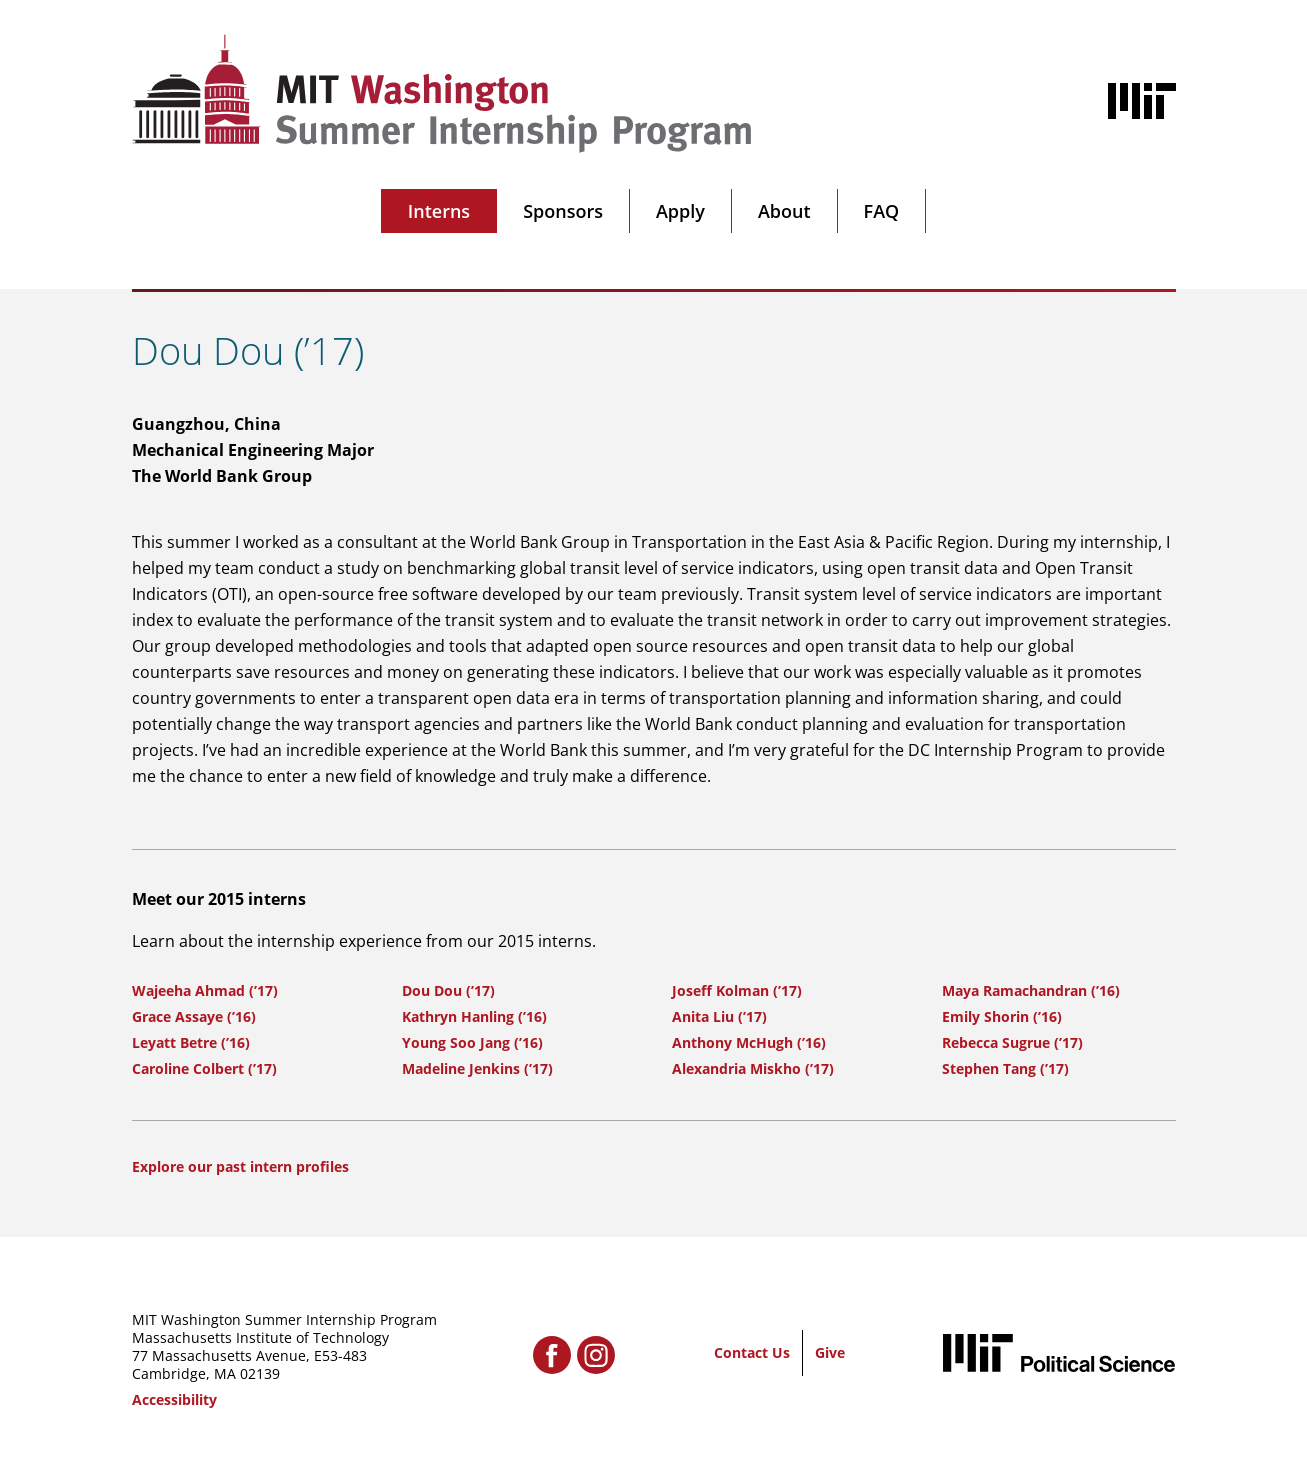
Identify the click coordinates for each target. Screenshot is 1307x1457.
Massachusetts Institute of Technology (260, 1337)
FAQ (882, 211)
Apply (680, 211)
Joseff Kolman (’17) (737, 990)
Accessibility (174, 1399)
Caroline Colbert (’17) (204, 1068)
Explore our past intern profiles (240, 1166)
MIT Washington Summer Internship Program (284, 1319)
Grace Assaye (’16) (194, 1016)
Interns (439, 211)
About (784, 211)
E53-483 (340, 1355)
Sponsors (563, 211)
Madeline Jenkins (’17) (477, 1068)
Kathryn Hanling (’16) (474, 1016)
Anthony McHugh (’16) (749, 1042)
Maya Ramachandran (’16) (1031, 990)
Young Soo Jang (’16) (472, 1042)
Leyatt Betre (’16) (191, 1042)
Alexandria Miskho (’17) (753, 1068)
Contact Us (752, 1352)
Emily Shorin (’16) (1002, 1016)
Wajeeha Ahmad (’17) (205, 990)
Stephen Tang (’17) (1005, 1068)
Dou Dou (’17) (448, 990)
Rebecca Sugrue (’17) (1012, 1042)
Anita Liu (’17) (719, 1016)
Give (830, 1352)
